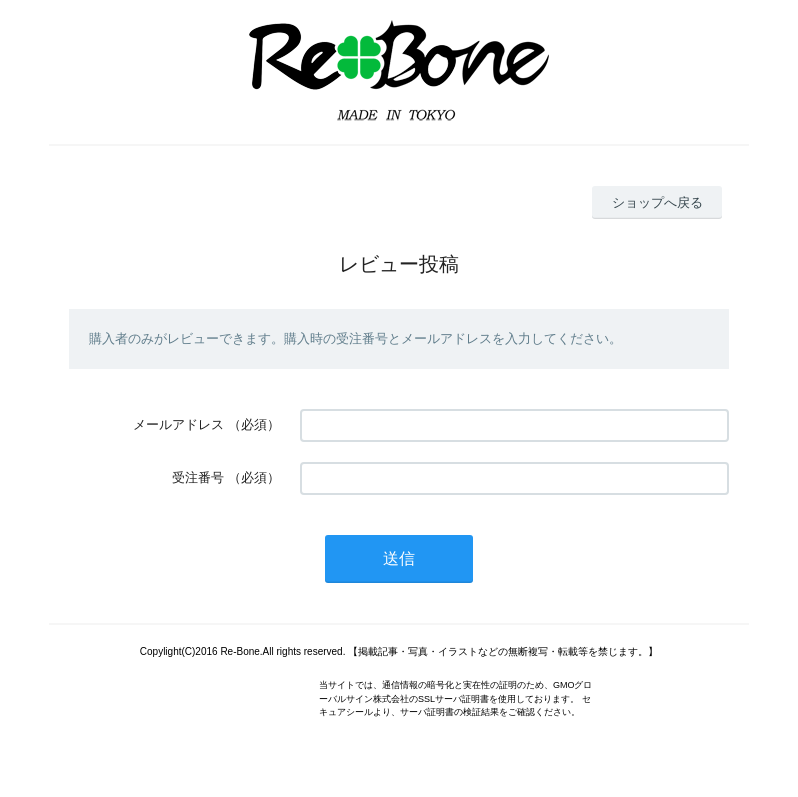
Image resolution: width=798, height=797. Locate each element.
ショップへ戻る (657, 202)
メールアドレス (178, 424)
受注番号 (198, 477)
